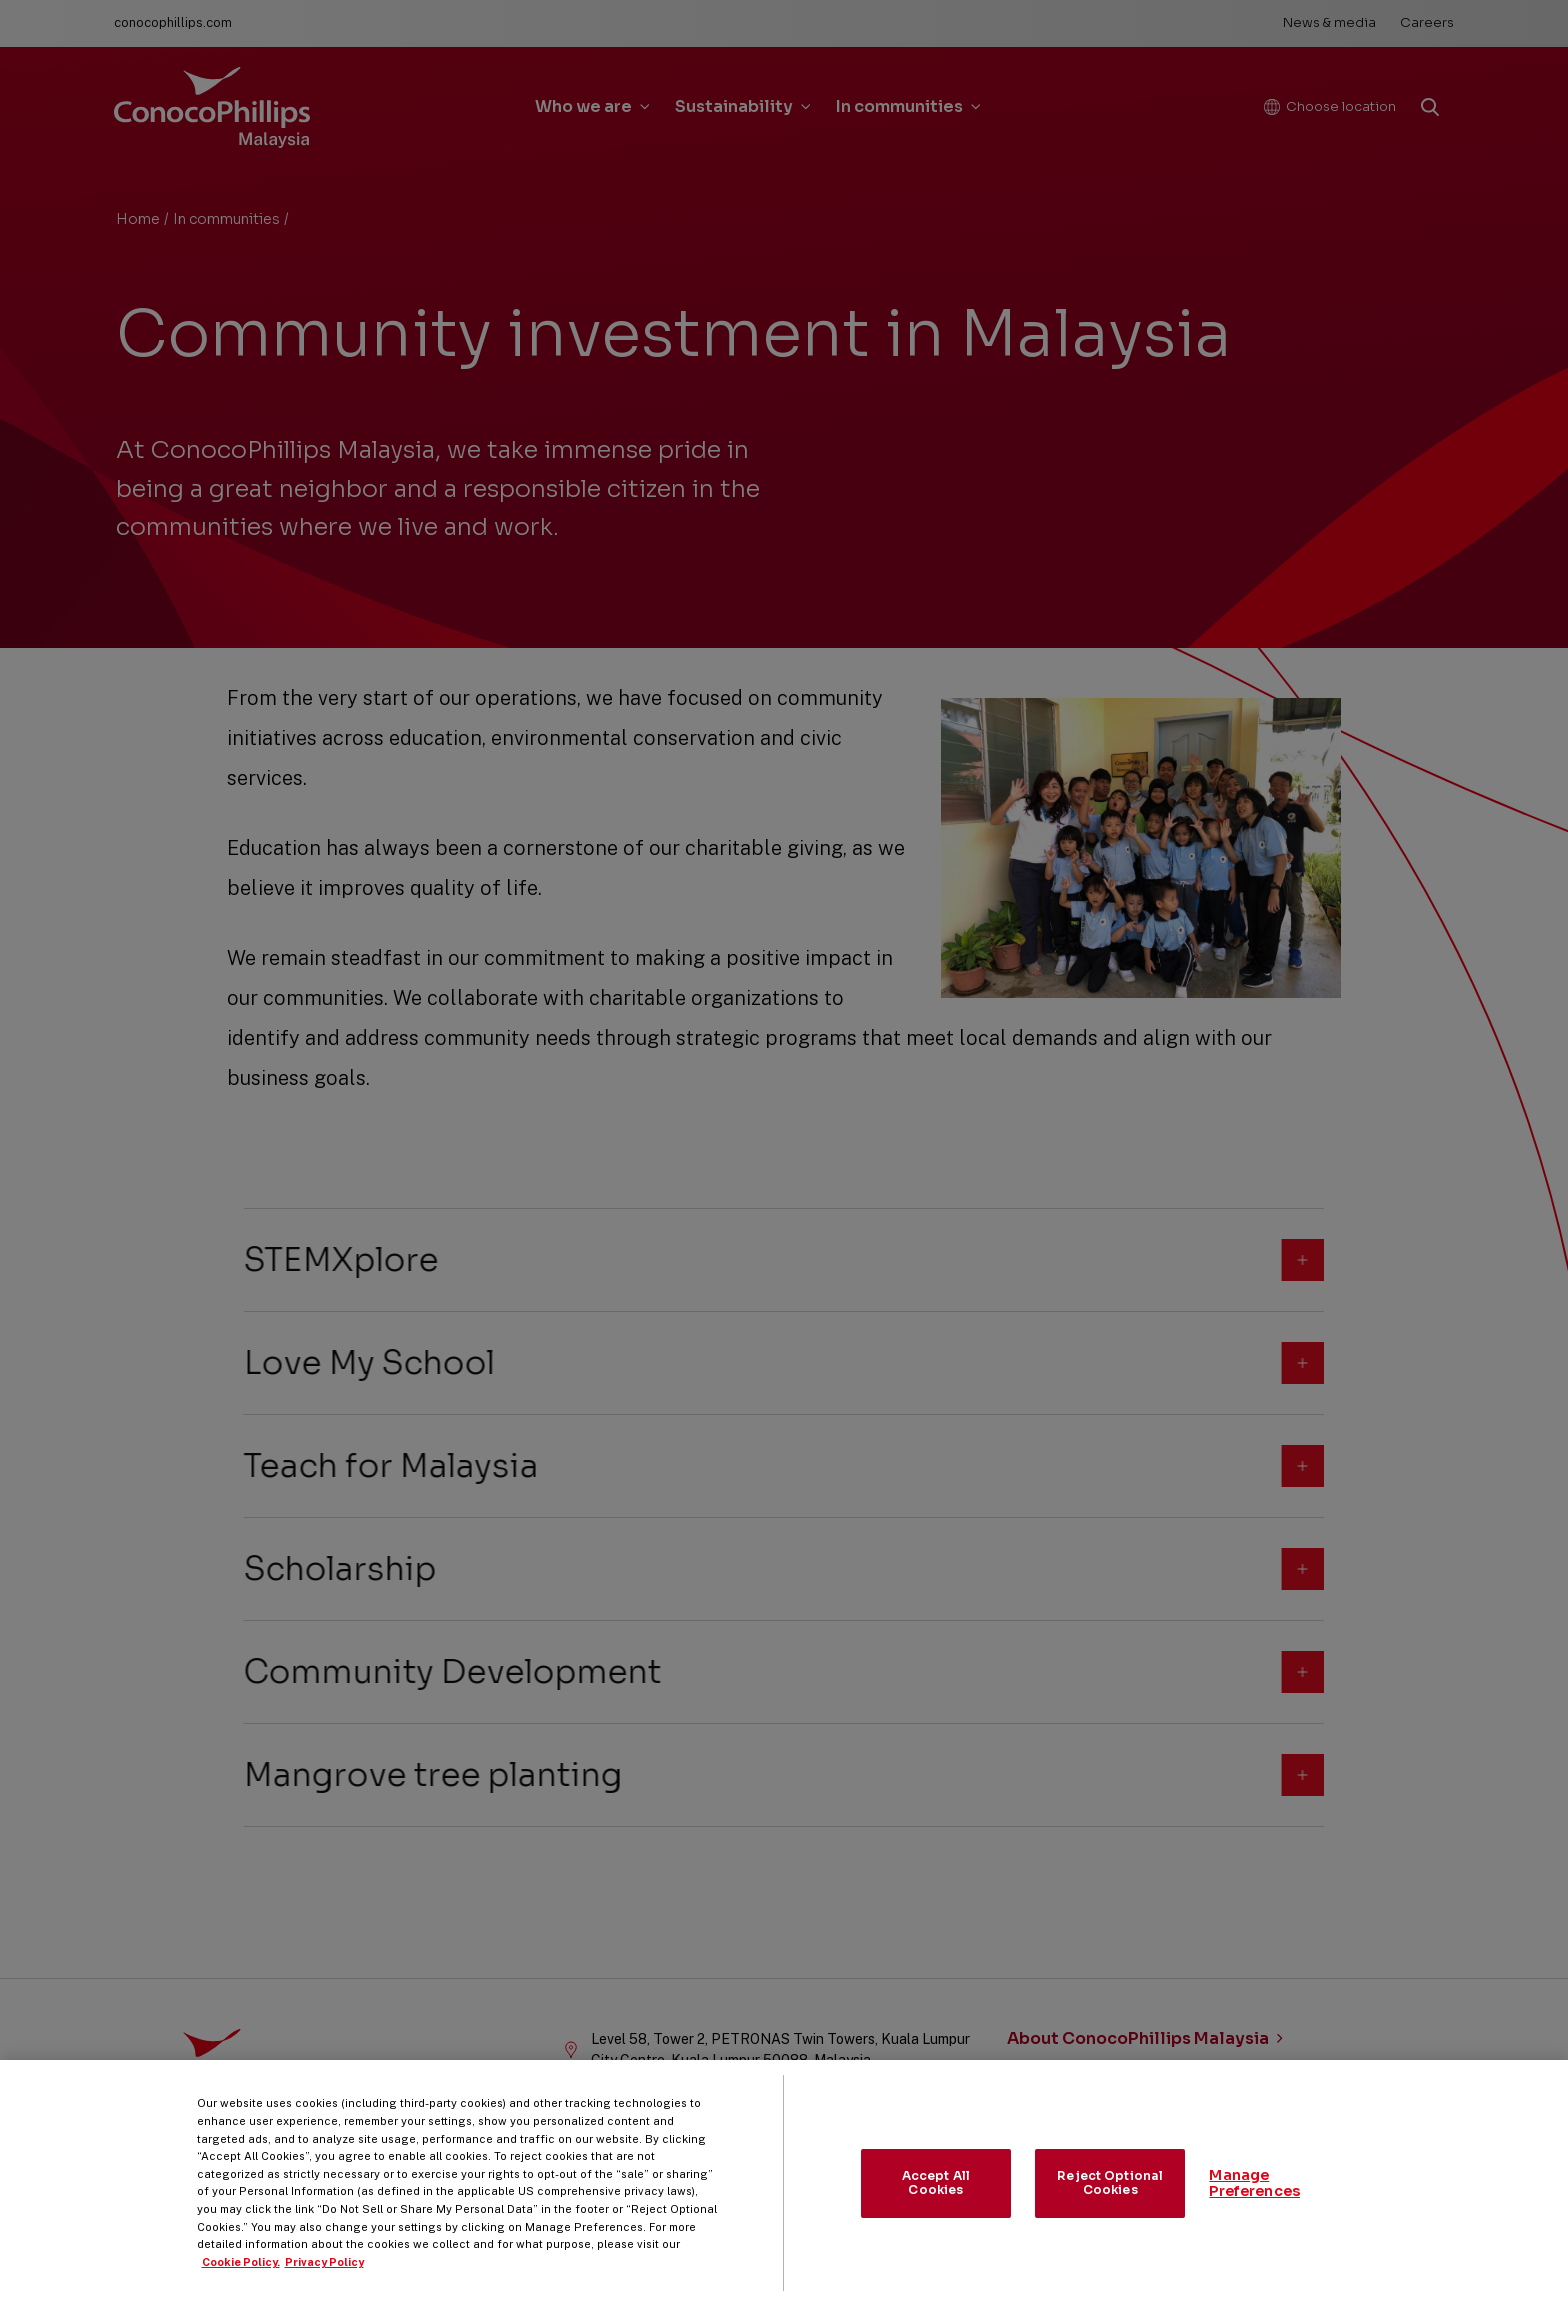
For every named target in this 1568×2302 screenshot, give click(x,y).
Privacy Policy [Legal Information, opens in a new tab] (324, 2280)
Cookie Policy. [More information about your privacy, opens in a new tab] (241, 2280)
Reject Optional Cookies (1110, 2200)
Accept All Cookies (936, 2200)
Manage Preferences (1254, 2201)
